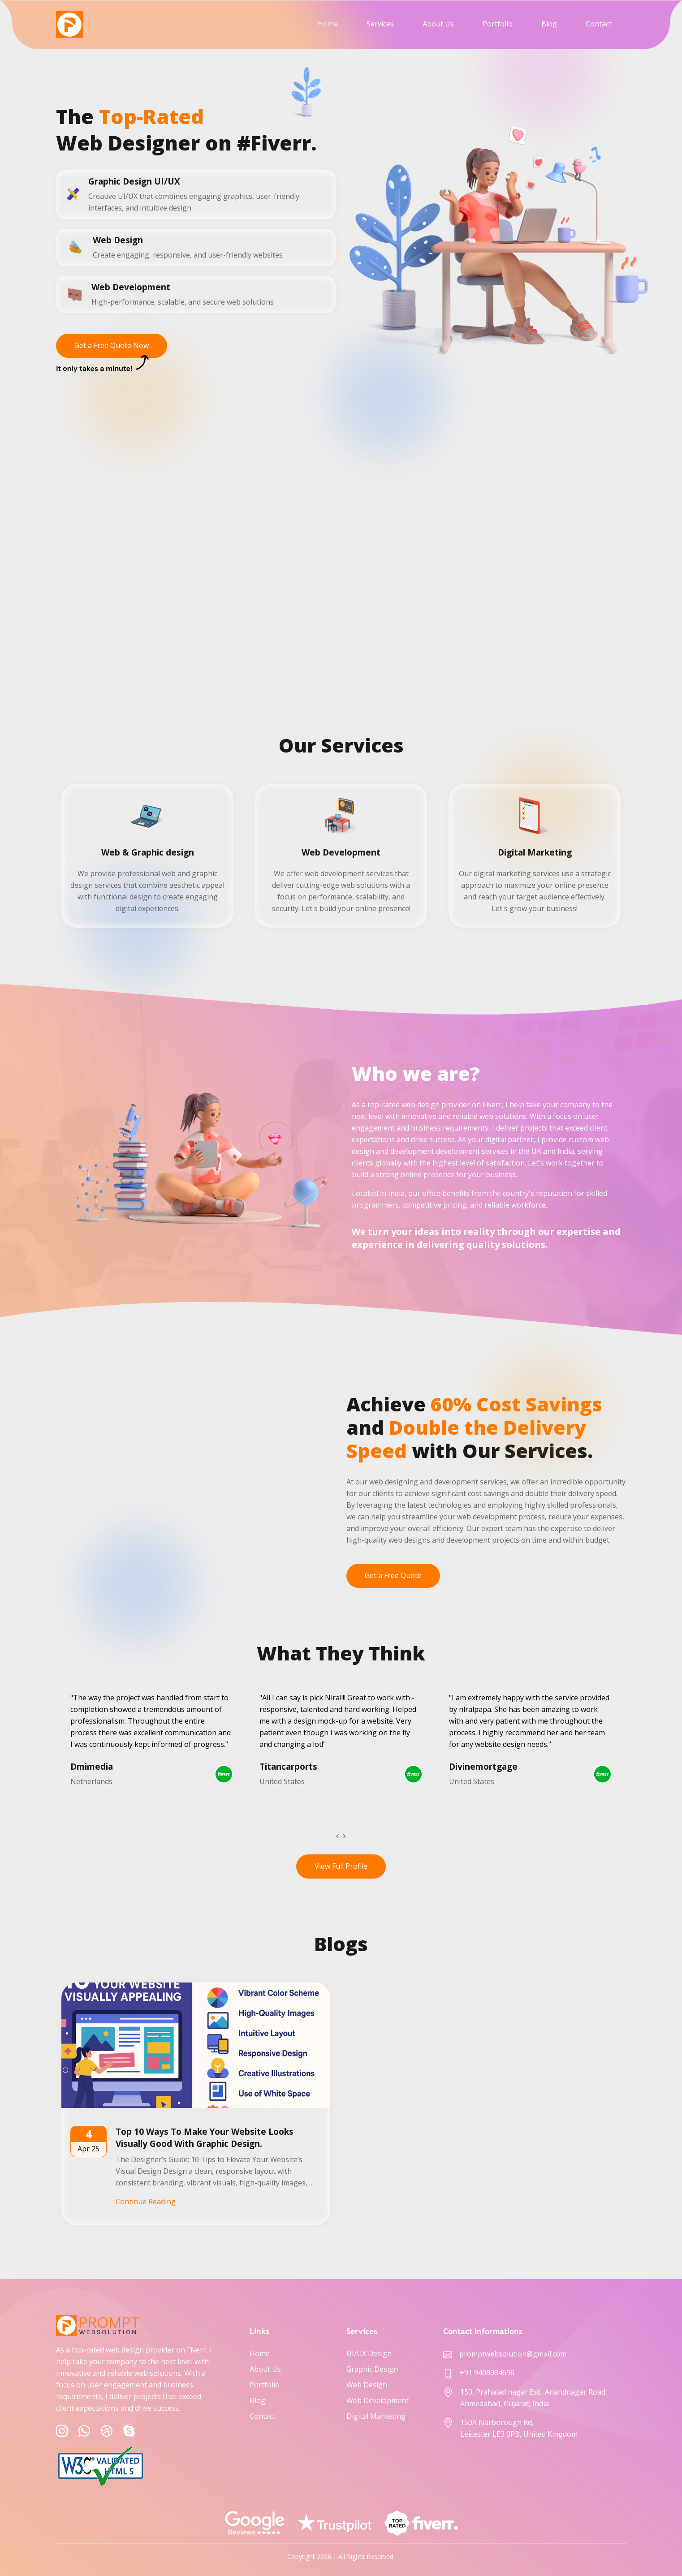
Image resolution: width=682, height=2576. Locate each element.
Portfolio (498, 24)
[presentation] (337, 1836)
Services (380, 24)
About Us (438, 24)
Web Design (366, 2385)
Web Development (377, 2400)
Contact (599, 24)
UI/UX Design (369, 2353)
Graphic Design (372, 2369)
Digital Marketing (376, 2416)
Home (328, 24)
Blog (549, 24)
